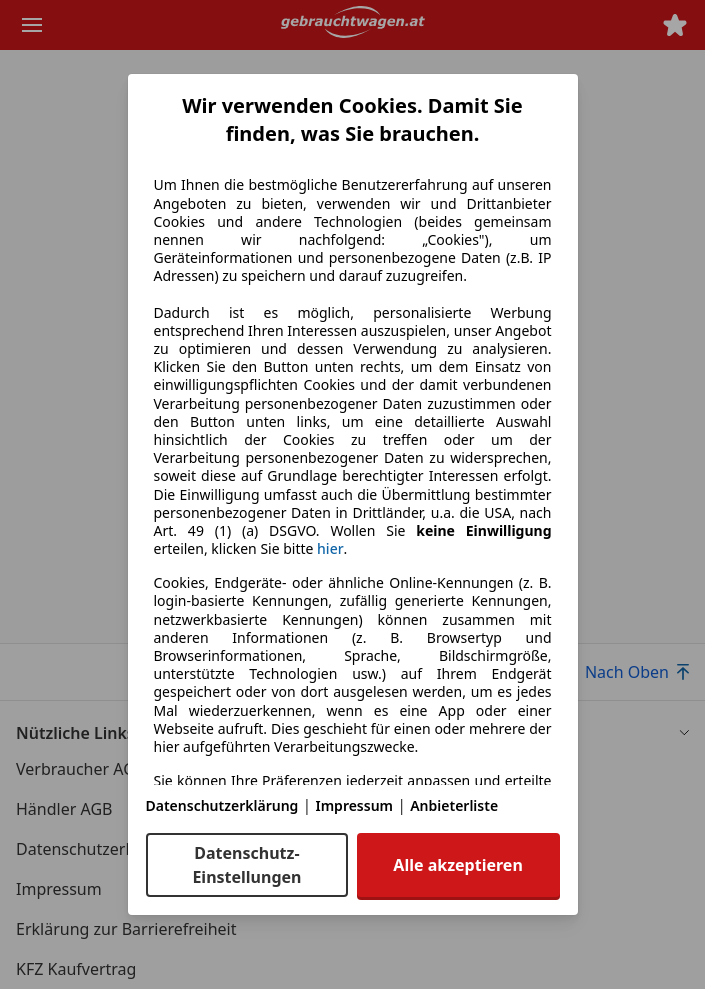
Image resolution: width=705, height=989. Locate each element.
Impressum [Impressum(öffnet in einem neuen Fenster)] (355, 805)
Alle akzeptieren (457, 865)
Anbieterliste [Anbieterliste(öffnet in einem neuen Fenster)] (454, 805)
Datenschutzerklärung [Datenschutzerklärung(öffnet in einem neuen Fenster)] (222, 805)
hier (330, 549)
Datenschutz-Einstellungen (246, 865)
